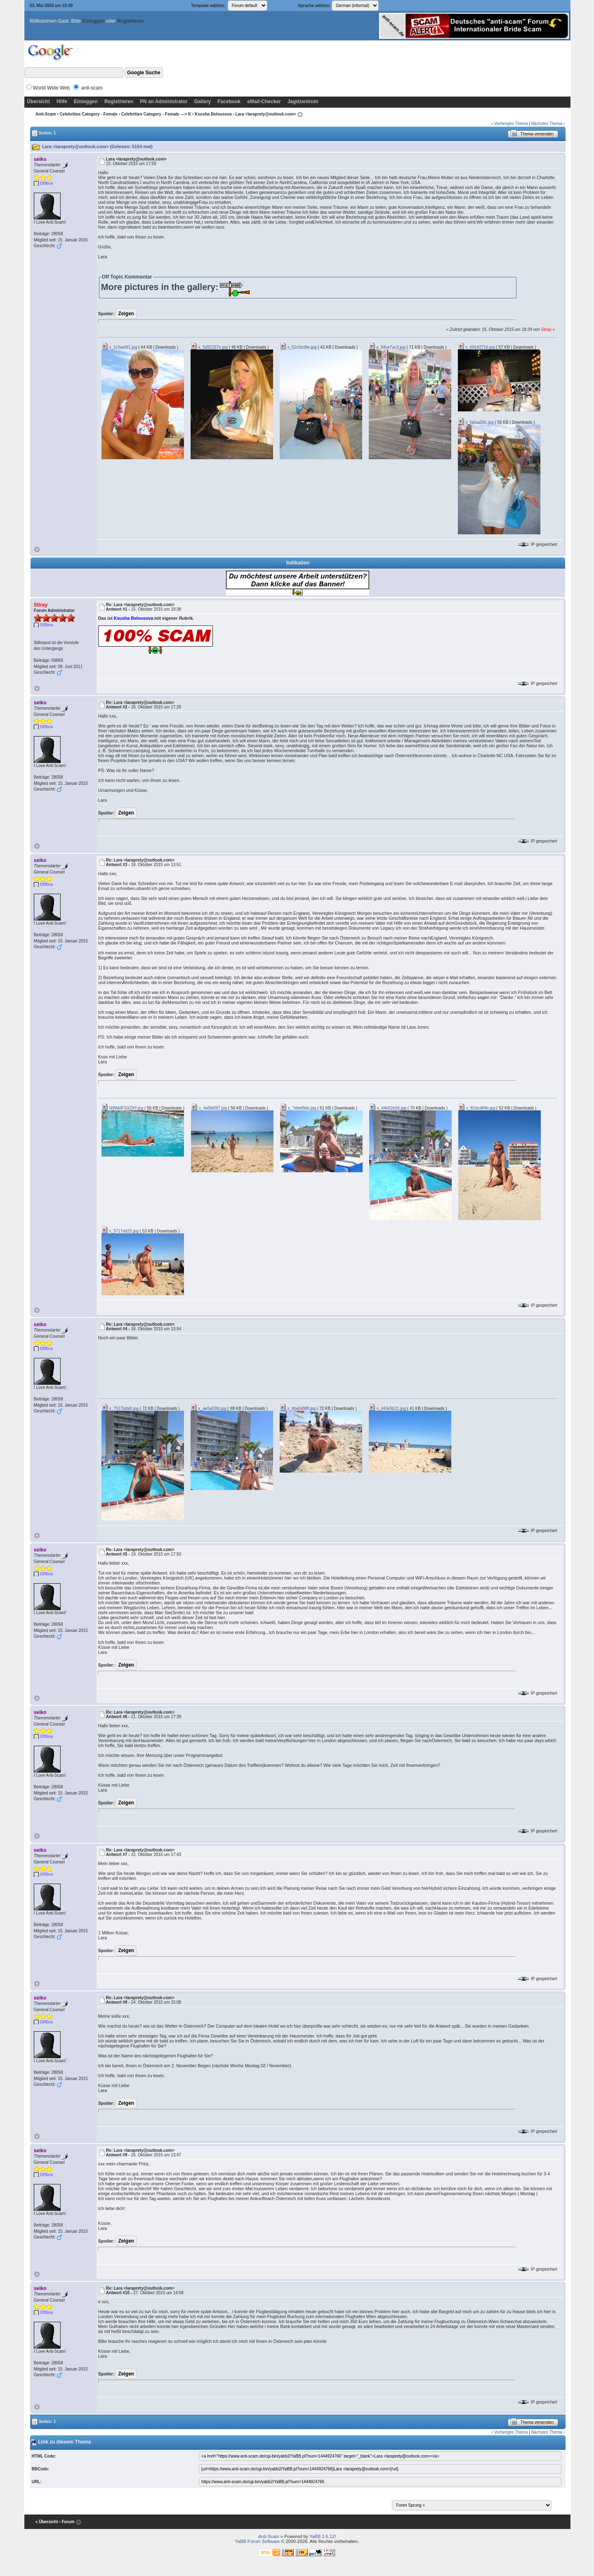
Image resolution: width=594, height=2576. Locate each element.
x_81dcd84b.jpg (476, 1108)
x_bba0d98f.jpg (298, 1408)
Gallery (202, 101)
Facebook (228, 101)
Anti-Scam (45, 114)
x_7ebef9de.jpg (298, 1108)
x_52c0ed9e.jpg (298, 347)
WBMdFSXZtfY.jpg (122, 1108)
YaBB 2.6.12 (322, 2536)
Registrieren (130, 21)
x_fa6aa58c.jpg (476, 422)
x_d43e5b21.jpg (387, 1408)
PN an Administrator (164, 101)
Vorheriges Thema (511, 123)
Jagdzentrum (303, 101)
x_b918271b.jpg (476, 347)
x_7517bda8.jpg (120, 1408)
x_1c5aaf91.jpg (119, 347)
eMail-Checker (263, 101)
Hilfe (62, 101)
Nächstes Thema (546, 123)
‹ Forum (66, 2521)
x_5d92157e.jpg (209, 347)
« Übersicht (46, 2521)
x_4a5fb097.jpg (209, 1108)
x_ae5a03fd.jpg (208, 1408)
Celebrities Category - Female (88, 114)
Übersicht (38, 101)
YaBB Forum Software (257, 2541)
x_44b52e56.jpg (387, 1108)
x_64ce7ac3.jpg (387, 347)
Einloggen (93, 21)
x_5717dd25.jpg (120, 1231)
